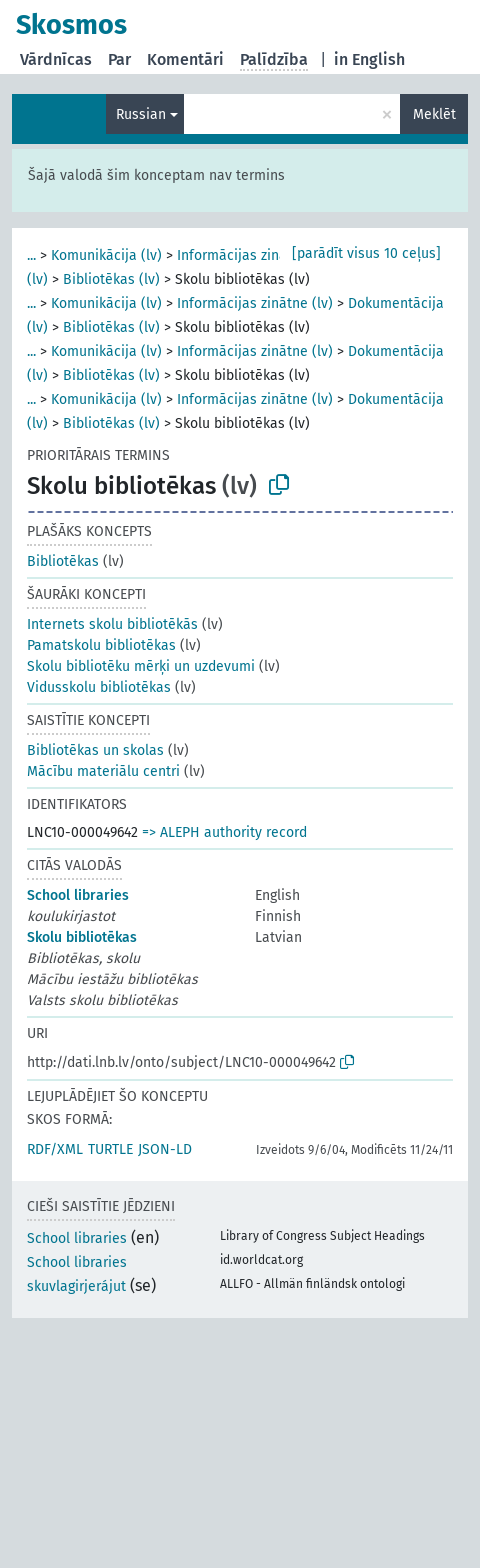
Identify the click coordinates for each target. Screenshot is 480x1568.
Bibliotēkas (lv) (111, 279)
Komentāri (185, 59)
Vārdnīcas (56, 59)
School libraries (78, 895)
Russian (141, 114)
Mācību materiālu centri (103, 771)
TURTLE (110, 1149)
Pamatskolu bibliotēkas (101, 645)
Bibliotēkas (63, 561)
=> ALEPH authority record (224, 832)
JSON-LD (165, 1149)
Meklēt (434, 114)
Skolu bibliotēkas (82, 937)
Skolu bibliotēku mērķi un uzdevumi (141, 666)
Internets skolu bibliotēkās (112, 624)
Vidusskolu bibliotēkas (99, 687)
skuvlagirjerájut (76, 1286)
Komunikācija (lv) (106, 255)
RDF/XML (55, 1149)
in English (369, 59)
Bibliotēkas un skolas (95, 750)
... (31, 255)
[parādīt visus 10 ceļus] (366, 253)
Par (119, 59)
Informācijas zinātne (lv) (255, 255)
